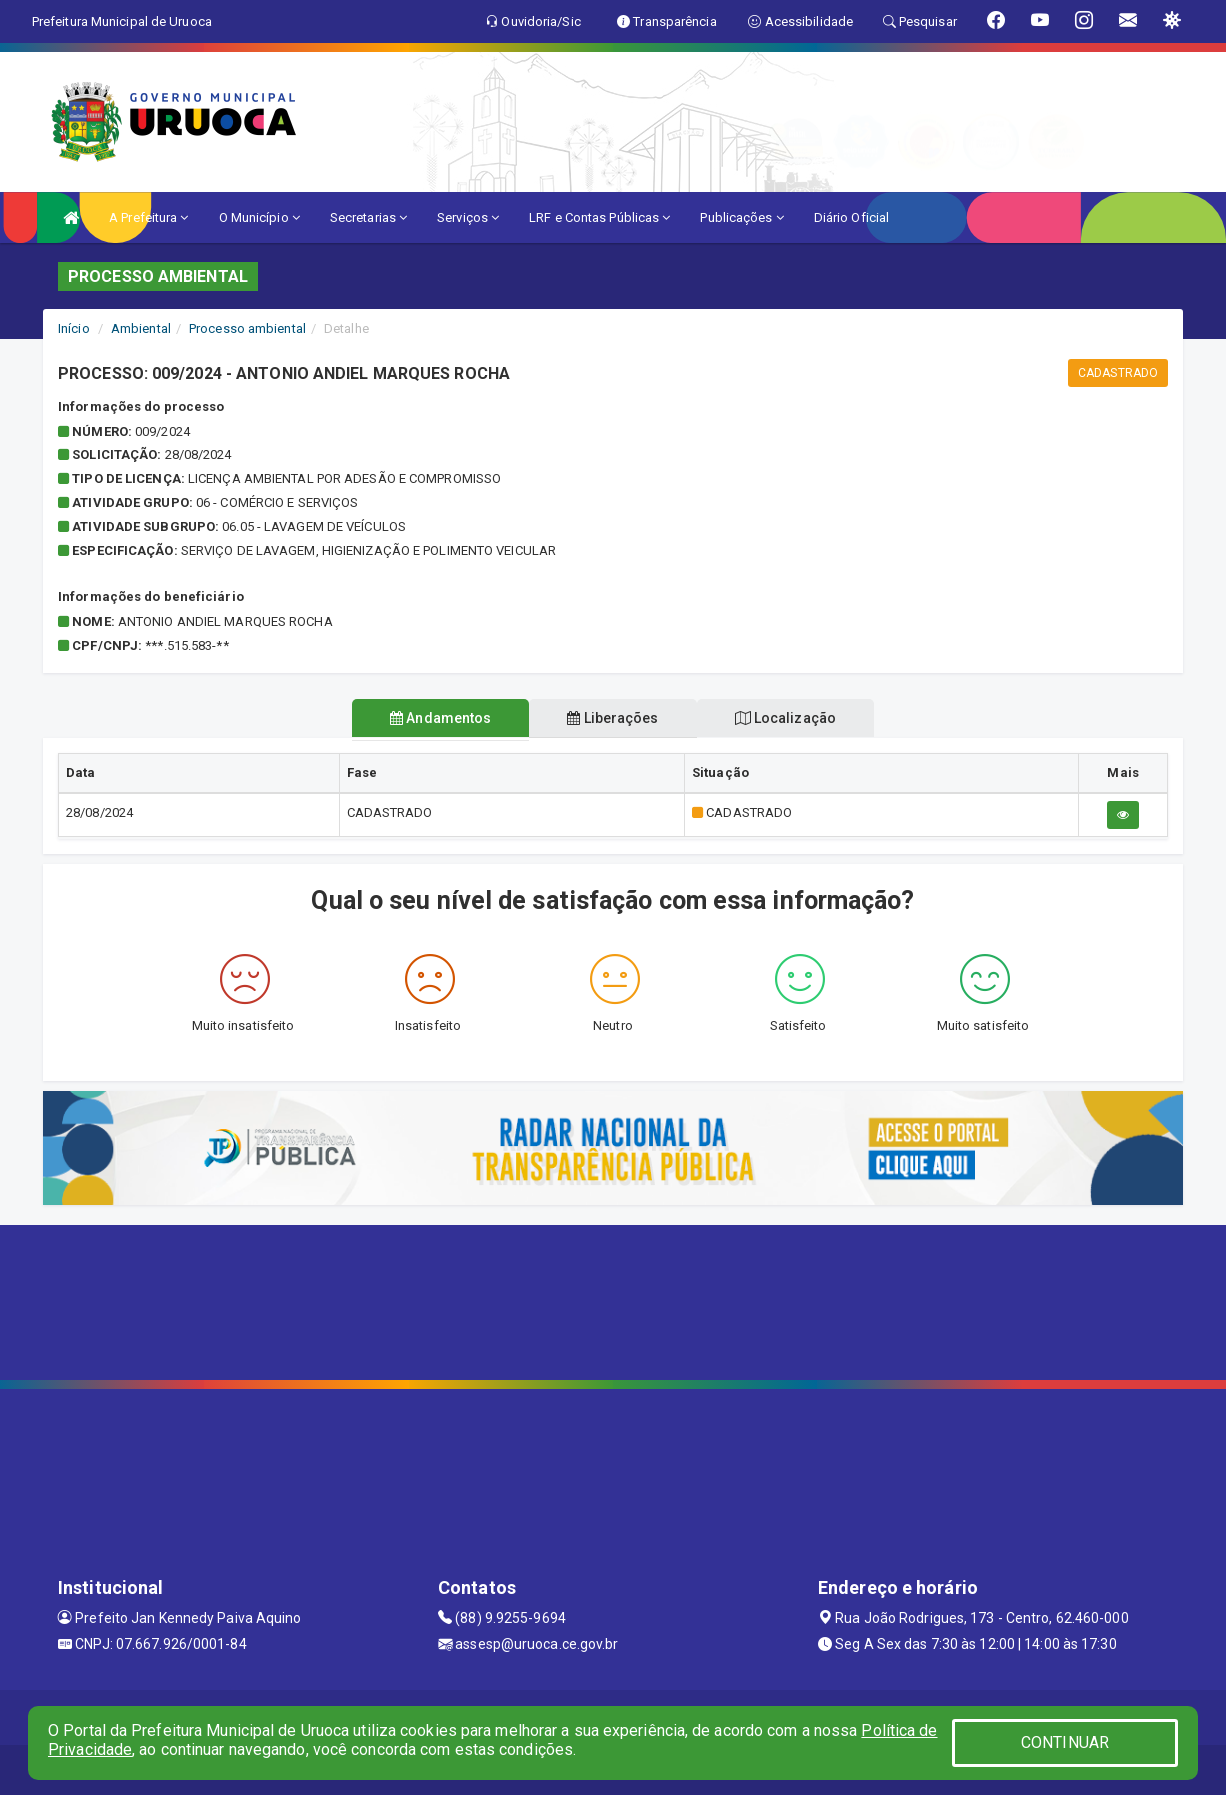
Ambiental (141, 328)
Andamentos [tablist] (432, 718)
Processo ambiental (247, 328)
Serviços (468, 217)
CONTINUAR (1065, 1742)
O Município (259, 217)
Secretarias (368, 217)
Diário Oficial (851, 217)
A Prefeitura (148, 217)
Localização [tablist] (793, 718)
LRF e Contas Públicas (599, 217)
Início (74, 328)
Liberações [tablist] (612, 718)
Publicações (741, 217)
